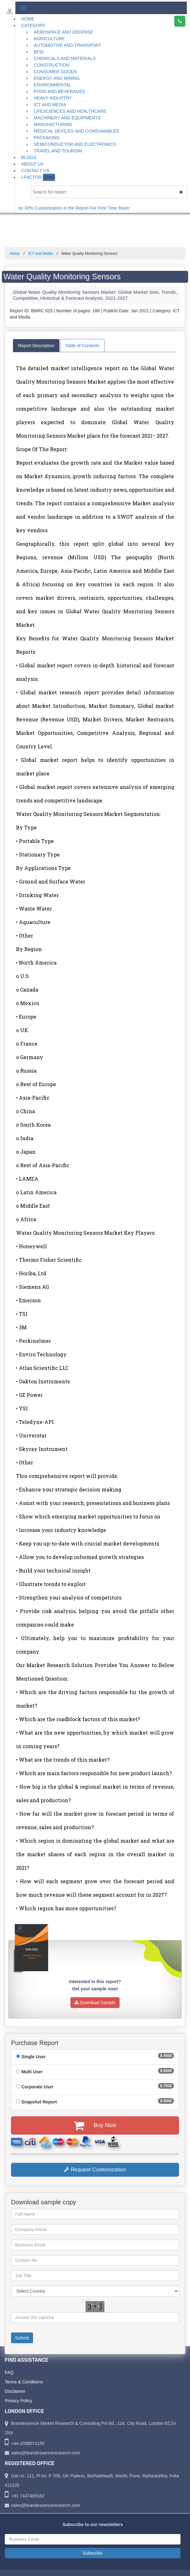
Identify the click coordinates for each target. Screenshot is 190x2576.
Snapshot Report (39, 2101)
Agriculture (49, 38)
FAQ (9, 2372)
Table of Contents (82, 345)
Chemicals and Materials (65, 58)
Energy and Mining (57, 78)
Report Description (36, 345)
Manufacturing (53, 124)
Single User (33, 2056)
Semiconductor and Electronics (75, 144)
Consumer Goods (55, 71)
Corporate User (37, 2086)
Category (33, 25)
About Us (32, 164)
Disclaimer (15, 2391)
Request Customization (95, 2170)
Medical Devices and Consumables (76, 131)
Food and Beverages (59, 91)
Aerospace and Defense (63, 32)
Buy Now (95, 2125)
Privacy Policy (18, 2400)
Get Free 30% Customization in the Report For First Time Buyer (79, 208)
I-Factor (38, 177)
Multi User (32, 2071)
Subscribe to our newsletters (92, 2524)
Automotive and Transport (67, 45)
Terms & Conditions (24, 2381)
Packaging (46, 137)
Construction (51, 65)
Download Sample (95, 2002)
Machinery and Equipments (67, 117)
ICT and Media (50, 104)
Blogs (28, 157)
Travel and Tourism (58, 150)
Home (27, 18)
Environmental (52, 84)
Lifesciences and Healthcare (70, 111)
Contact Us (35, 170)
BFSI (38, 51)
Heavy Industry (53, 98)
